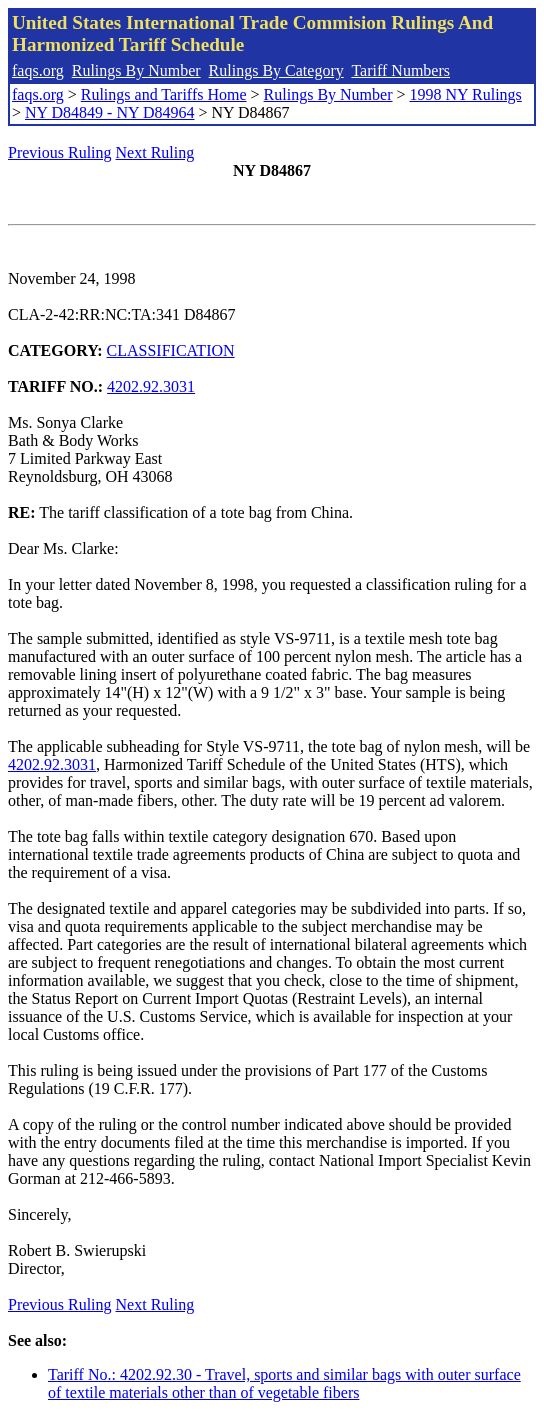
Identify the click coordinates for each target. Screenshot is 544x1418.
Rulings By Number (136, 70)
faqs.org (38, 70)
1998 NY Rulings (466, 94)
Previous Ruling (60, 152)
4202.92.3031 (151, 386)
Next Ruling (155, 152)
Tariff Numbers (400, 70)
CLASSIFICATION (171, 350)
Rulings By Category (276, 70)
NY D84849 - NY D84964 (109, 112)
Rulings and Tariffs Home (164, 94)
